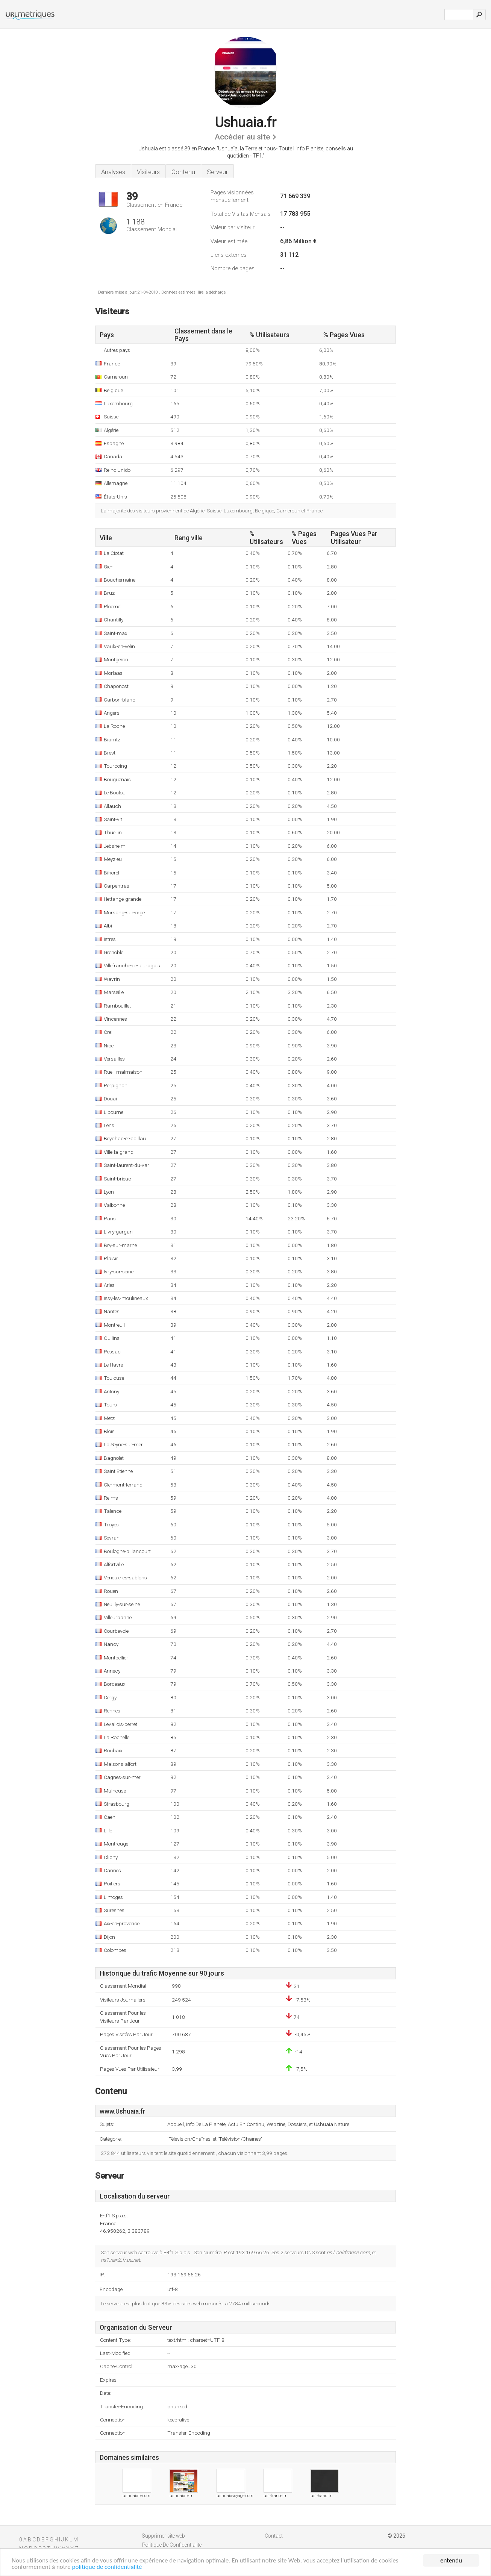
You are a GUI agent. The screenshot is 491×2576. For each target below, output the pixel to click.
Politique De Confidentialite (172, 2545)
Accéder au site (242, 136)
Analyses (113, 172)
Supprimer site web (163, 2536)
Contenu (183, 172)
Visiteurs (148, 172)
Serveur (217, 172)
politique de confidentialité (107, 2567)
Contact (274, 2536)
